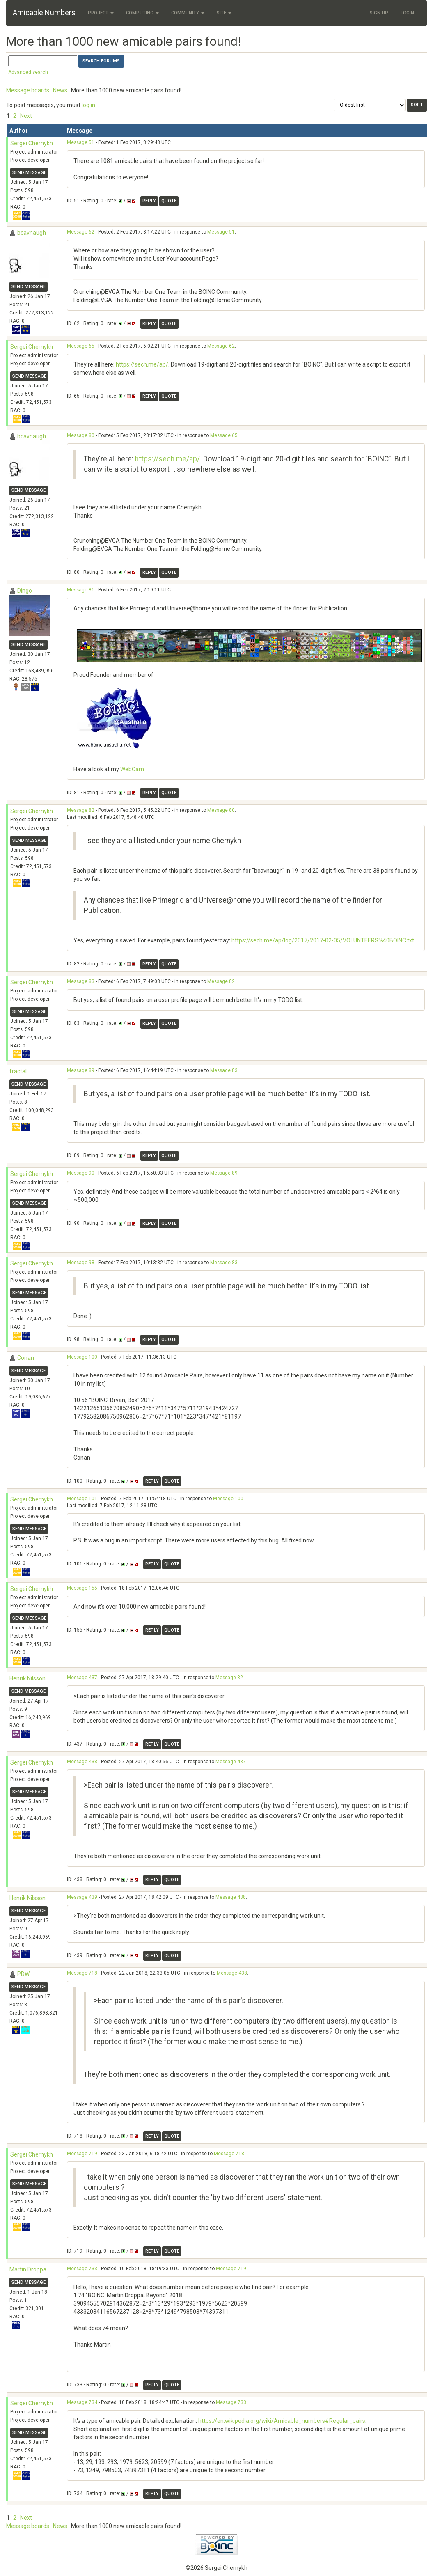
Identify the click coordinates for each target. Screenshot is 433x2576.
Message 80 (80, 435)
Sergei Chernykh (31, 143)
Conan (25, 1357)
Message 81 (80, 590)
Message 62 (80, 232)
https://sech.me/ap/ (142, 364)
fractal (18, 1071)
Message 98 (80, 1262)
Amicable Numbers (44, 12)
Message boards (27, 90)
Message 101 (82, 1498)
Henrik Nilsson (27, 1678)
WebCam (132, 769)
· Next (25, 115)
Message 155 (82, 1588)
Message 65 (80, 346)
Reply (149, 201)
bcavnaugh (31, 232)
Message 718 (82, 1973)
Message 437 (82, 1677)
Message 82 (80, 810)
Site (224, 13)
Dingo (24, 590)
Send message (29, 172)
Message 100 (82, 1357)
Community (187, 13)
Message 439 (82, 1897)
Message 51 (80, 142)
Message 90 (80, 1173)
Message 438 (82, 1762)
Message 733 (82, 2268)
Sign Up (379, 13)
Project (101, 13)
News (60, 90)
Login (407, 13)
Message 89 (80, 1070)
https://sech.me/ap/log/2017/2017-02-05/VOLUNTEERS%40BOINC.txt (322, 940)
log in (88, 105)
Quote (168, 201)
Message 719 (82, 2154)
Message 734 (82, 2402)
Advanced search (28, 72)
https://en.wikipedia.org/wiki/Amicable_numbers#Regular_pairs (281, 2421)
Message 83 (80, 981)
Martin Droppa (27, 2269)
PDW (23, 1974)
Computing (142, 13)
